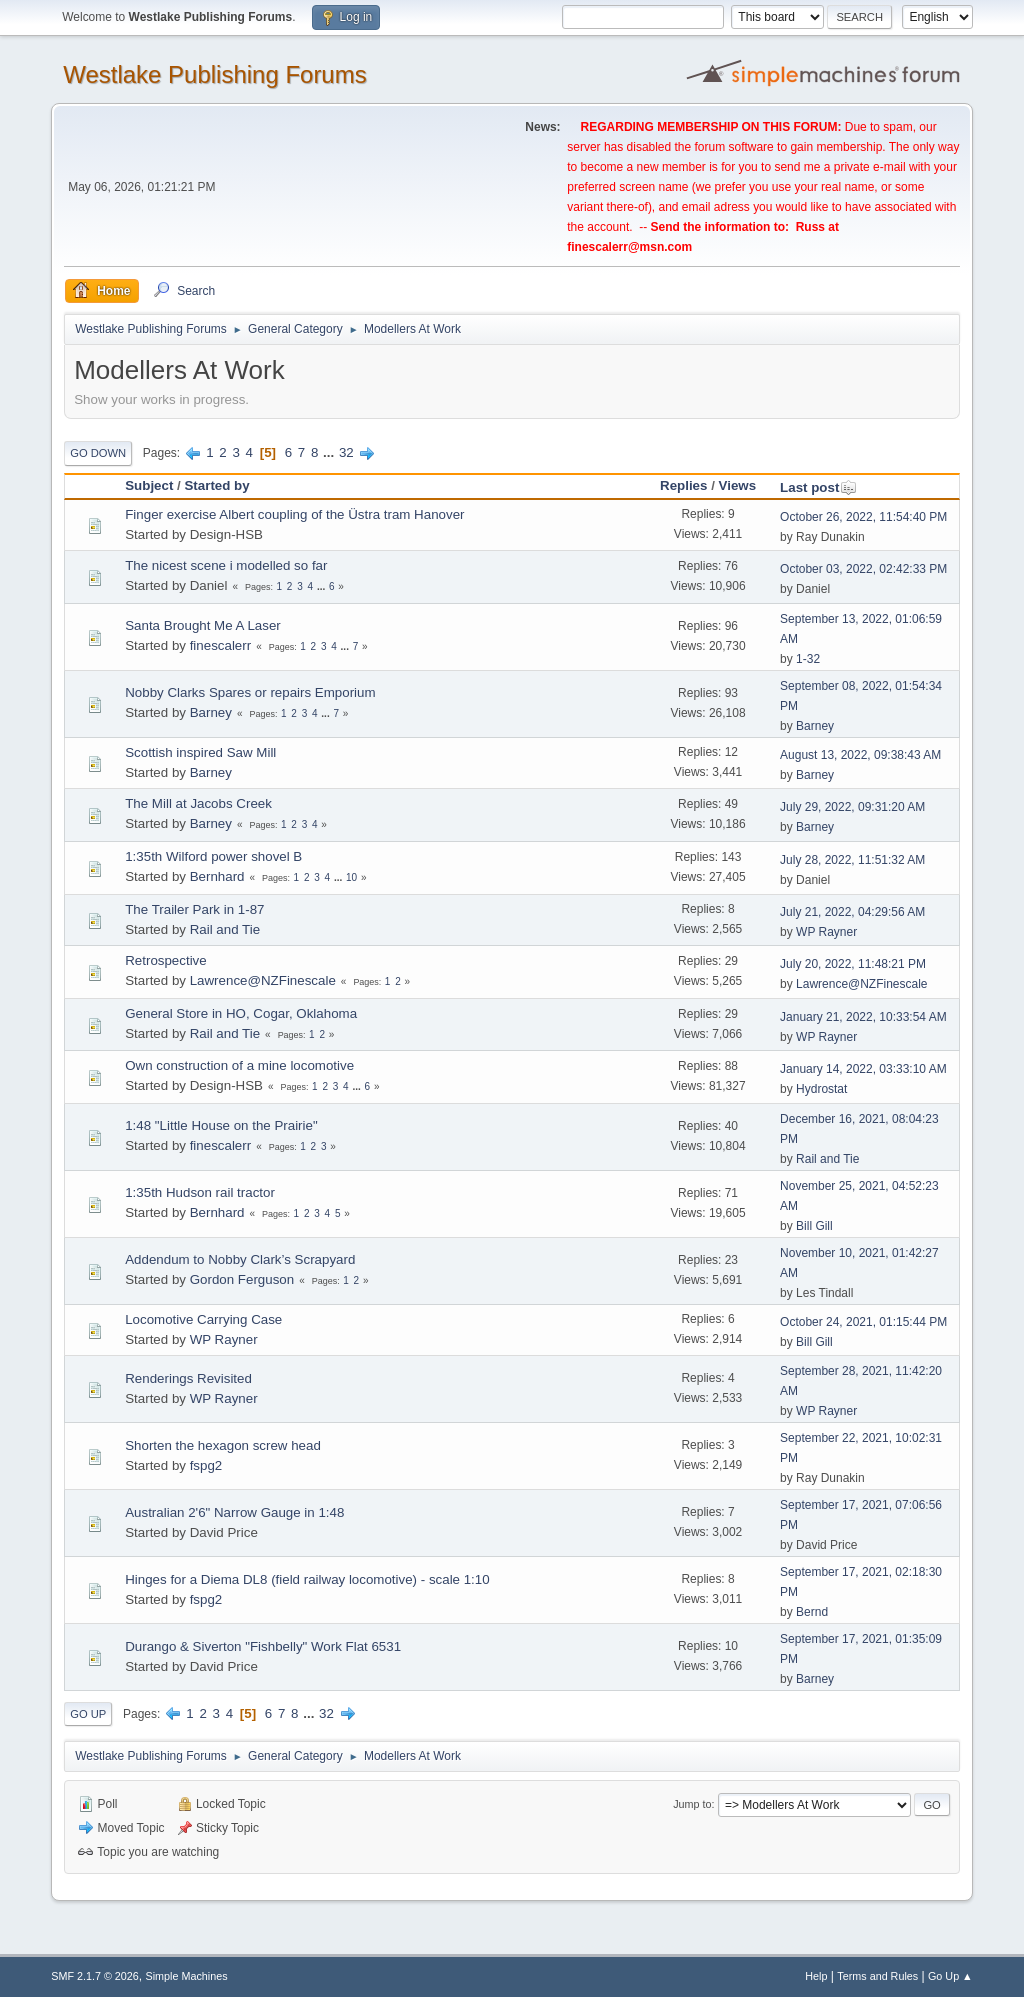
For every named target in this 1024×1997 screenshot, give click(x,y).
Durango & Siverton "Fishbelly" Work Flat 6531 (263, 1646)
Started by (216, 485)
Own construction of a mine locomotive (239, 1065)
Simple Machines (187, 1976)
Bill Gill (814, 1226)
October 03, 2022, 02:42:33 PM (863, 569)
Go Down (98, 453)
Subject (149, 485)
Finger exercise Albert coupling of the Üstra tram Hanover (294, 514)
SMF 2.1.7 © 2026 (95, 1976)
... (330, 452)
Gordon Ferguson (242, 1279)
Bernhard (217, 876)
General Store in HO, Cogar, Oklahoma (241, 1013)
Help (816, 1976)
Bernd (812, 1612)
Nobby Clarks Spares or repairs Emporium (250, 692)
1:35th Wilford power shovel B (213, 856)
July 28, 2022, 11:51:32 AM (852, 860)
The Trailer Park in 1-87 (194, 909)
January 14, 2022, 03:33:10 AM (863, 1069)
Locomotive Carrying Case (203, 1319)
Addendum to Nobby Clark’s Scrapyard (240, 1259)
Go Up (88, 1714)
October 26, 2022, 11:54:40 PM (863, 517)
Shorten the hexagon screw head (223, 1445)
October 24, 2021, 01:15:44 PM (863, 1322)
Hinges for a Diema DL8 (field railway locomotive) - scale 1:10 (307, 1579)
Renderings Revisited (188, 1378)
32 (346, 452)
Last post (818, 487)
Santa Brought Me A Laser (203, 625)
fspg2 (206, 1465)
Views (738, 485)
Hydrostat (821, 1089)
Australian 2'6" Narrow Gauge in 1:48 (234, 1512)
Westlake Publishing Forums (214, 74)
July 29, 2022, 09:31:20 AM (852, 807)
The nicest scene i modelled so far (226, 565)
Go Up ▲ (950, 1976)
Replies (683, 485)
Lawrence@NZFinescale (263, 980)
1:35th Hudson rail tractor (200, 1192)
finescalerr (220, 645)
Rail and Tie (225, 929)
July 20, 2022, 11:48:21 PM (853, 964)
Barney (211, 712)
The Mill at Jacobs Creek (198, 803)
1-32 (808, 659)
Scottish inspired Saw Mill (200, 752)
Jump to (692, 1804)
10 (351, 877)
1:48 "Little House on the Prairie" (221, 1125)
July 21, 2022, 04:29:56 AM (852, 912)
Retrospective (166, 960)
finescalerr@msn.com (629, 247)
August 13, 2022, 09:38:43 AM (860, 755)
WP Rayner (826, 932)
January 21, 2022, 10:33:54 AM (863, 1017)
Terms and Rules (877, 1976)
